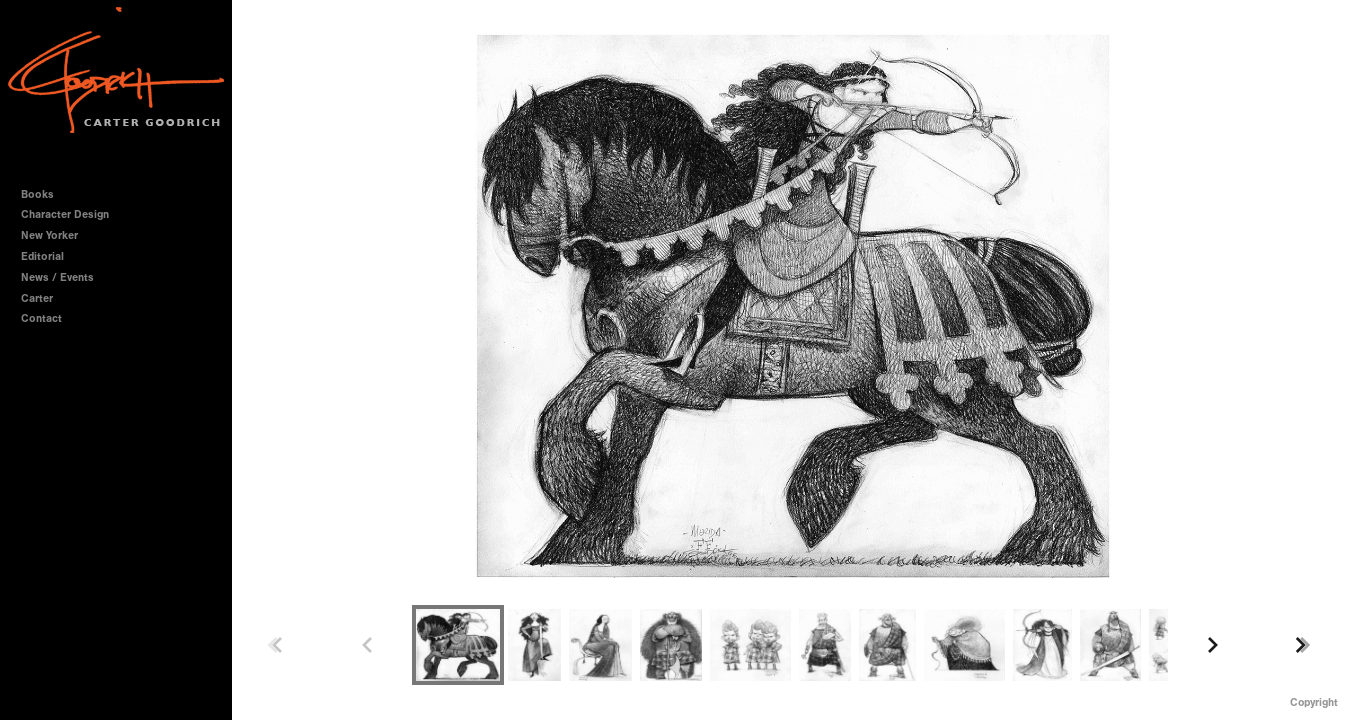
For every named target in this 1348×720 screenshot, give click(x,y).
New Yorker (49, 235)
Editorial (42, 256)
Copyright (1314, 702)
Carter (37, 298)
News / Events (57, 277)
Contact (41, 318)
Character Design (72, 214)
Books (44, 194)
